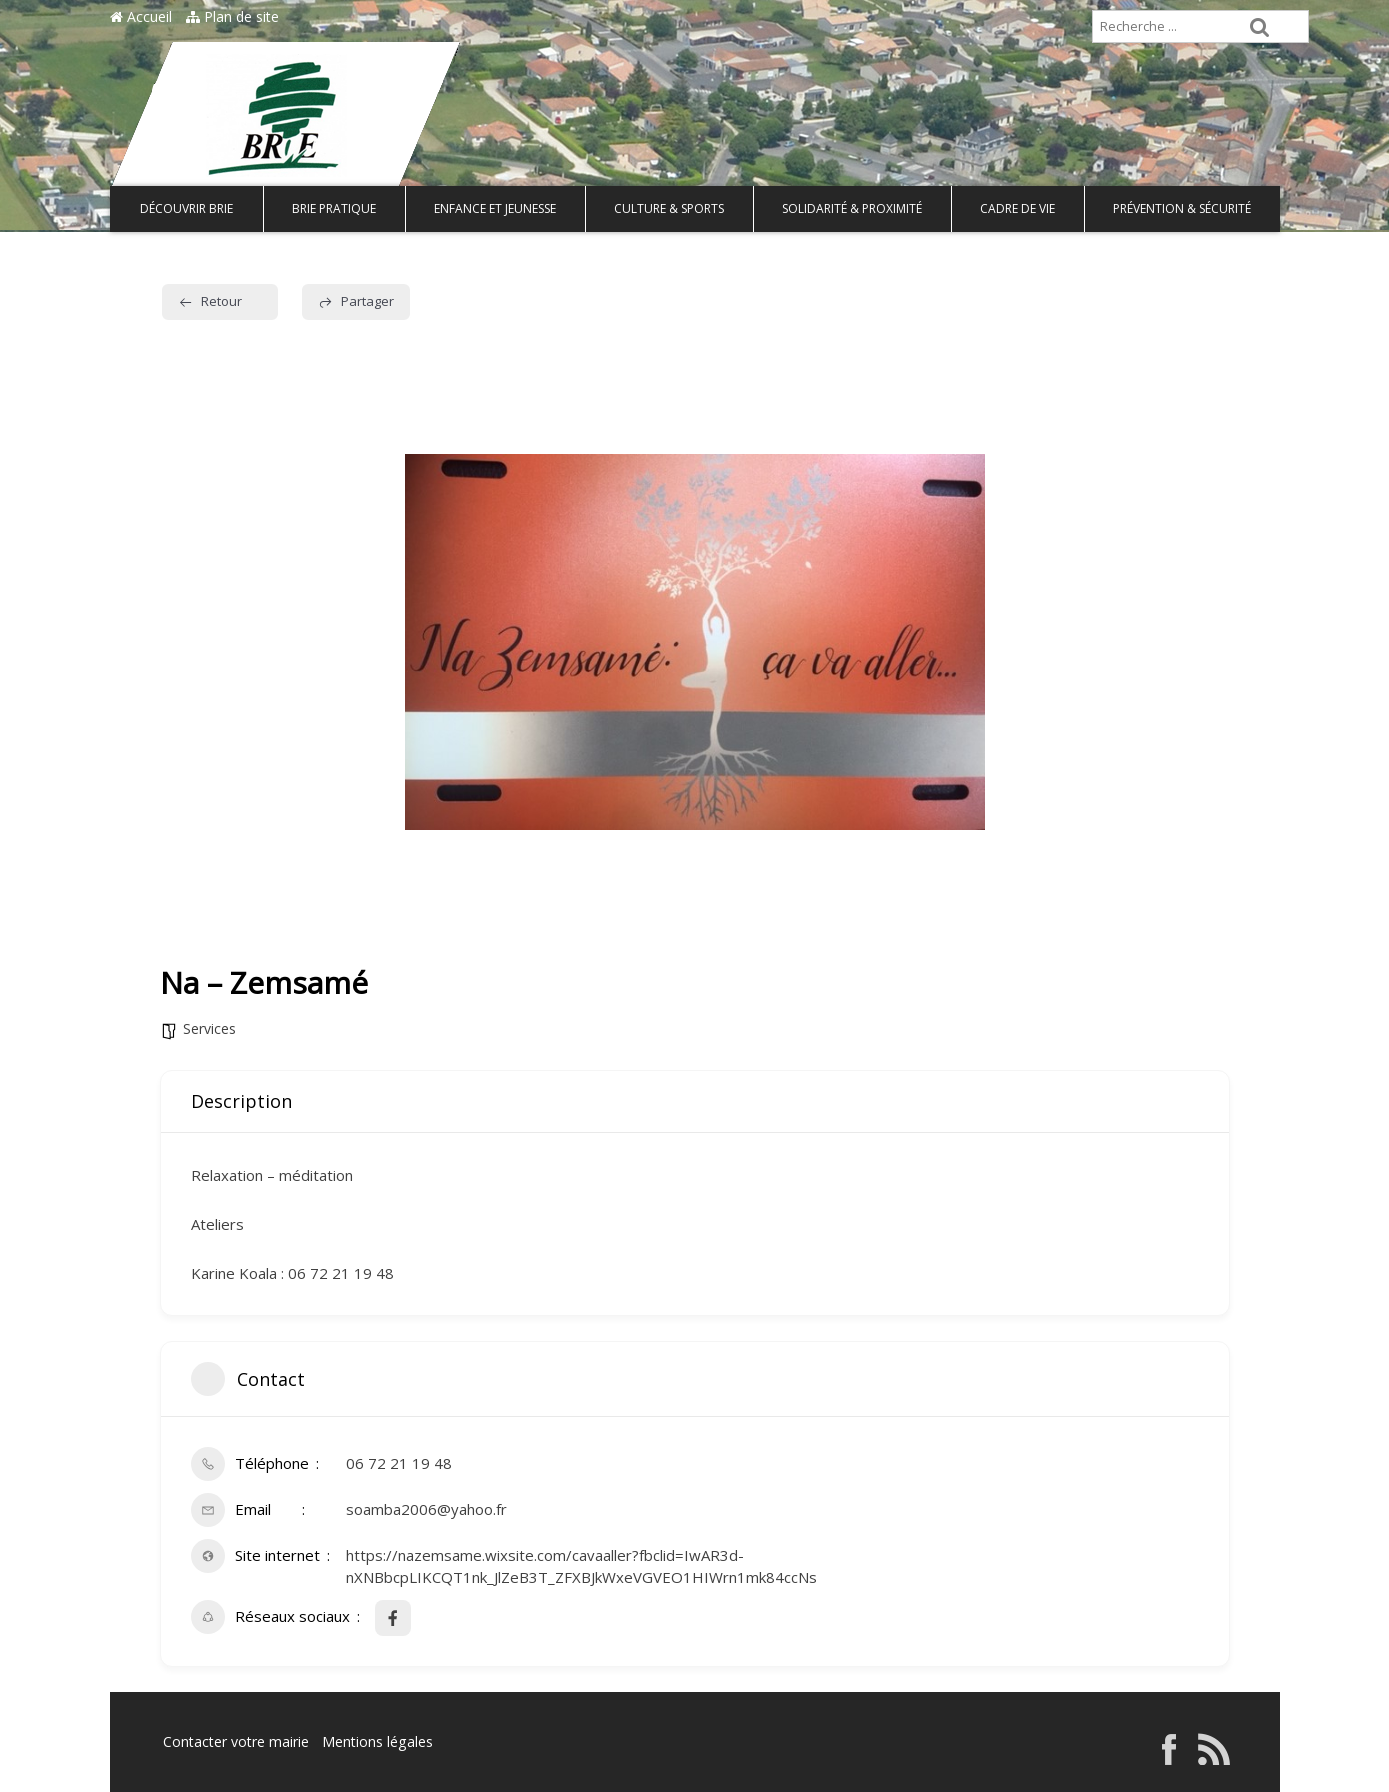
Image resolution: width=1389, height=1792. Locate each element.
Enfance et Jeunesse (495, 208)
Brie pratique (334, 208)
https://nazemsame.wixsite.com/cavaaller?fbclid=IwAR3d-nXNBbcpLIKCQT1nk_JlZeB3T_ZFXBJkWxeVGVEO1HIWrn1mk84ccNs (581, 1565)
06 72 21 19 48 (399, 1463)
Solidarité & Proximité (852, 208)
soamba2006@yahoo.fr (426, 1509)
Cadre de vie (1017, 208)
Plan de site (232, 16)
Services (209, 1028)
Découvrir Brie (186, 208)
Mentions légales (377, 1741)
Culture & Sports (669, 208)
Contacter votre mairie (236, 1741)
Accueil (141, 16)
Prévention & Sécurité (1182, 208)
